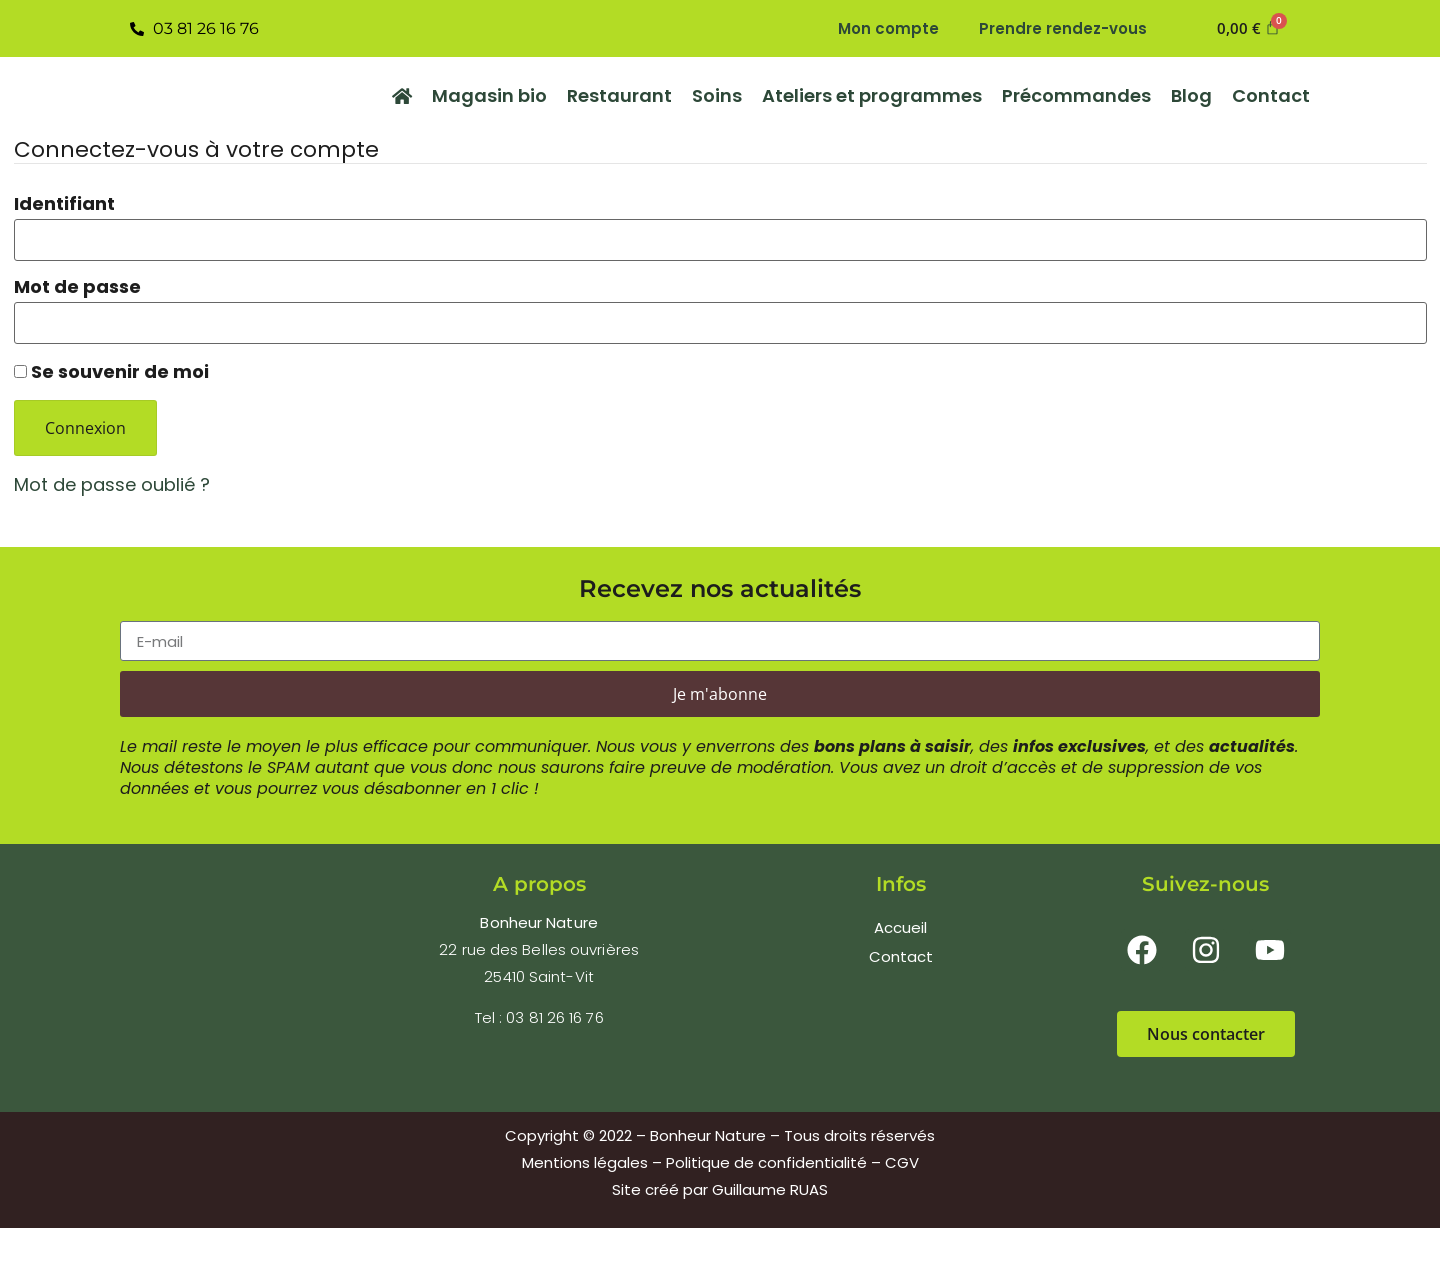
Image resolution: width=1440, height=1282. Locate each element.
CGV (902, 1162)
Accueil (900, 927)
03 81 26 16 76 (554, 1017)
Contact (1271, 95)
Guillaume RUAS (770, 1189)
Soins (717, 95)
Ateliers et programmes (872, 95)
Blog (1191, 95)
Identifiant (64, 204)
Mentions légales (585, 1162)
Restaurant (619, 95)
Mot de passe (77, 287)
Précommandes (1076, 95)
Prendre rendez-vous (1063, 28)
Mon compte (888, 28)
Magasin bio (489, 95)
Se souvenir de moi (111, 371)
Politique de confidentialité (766, 1162)
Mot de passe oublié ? (112, 484)
